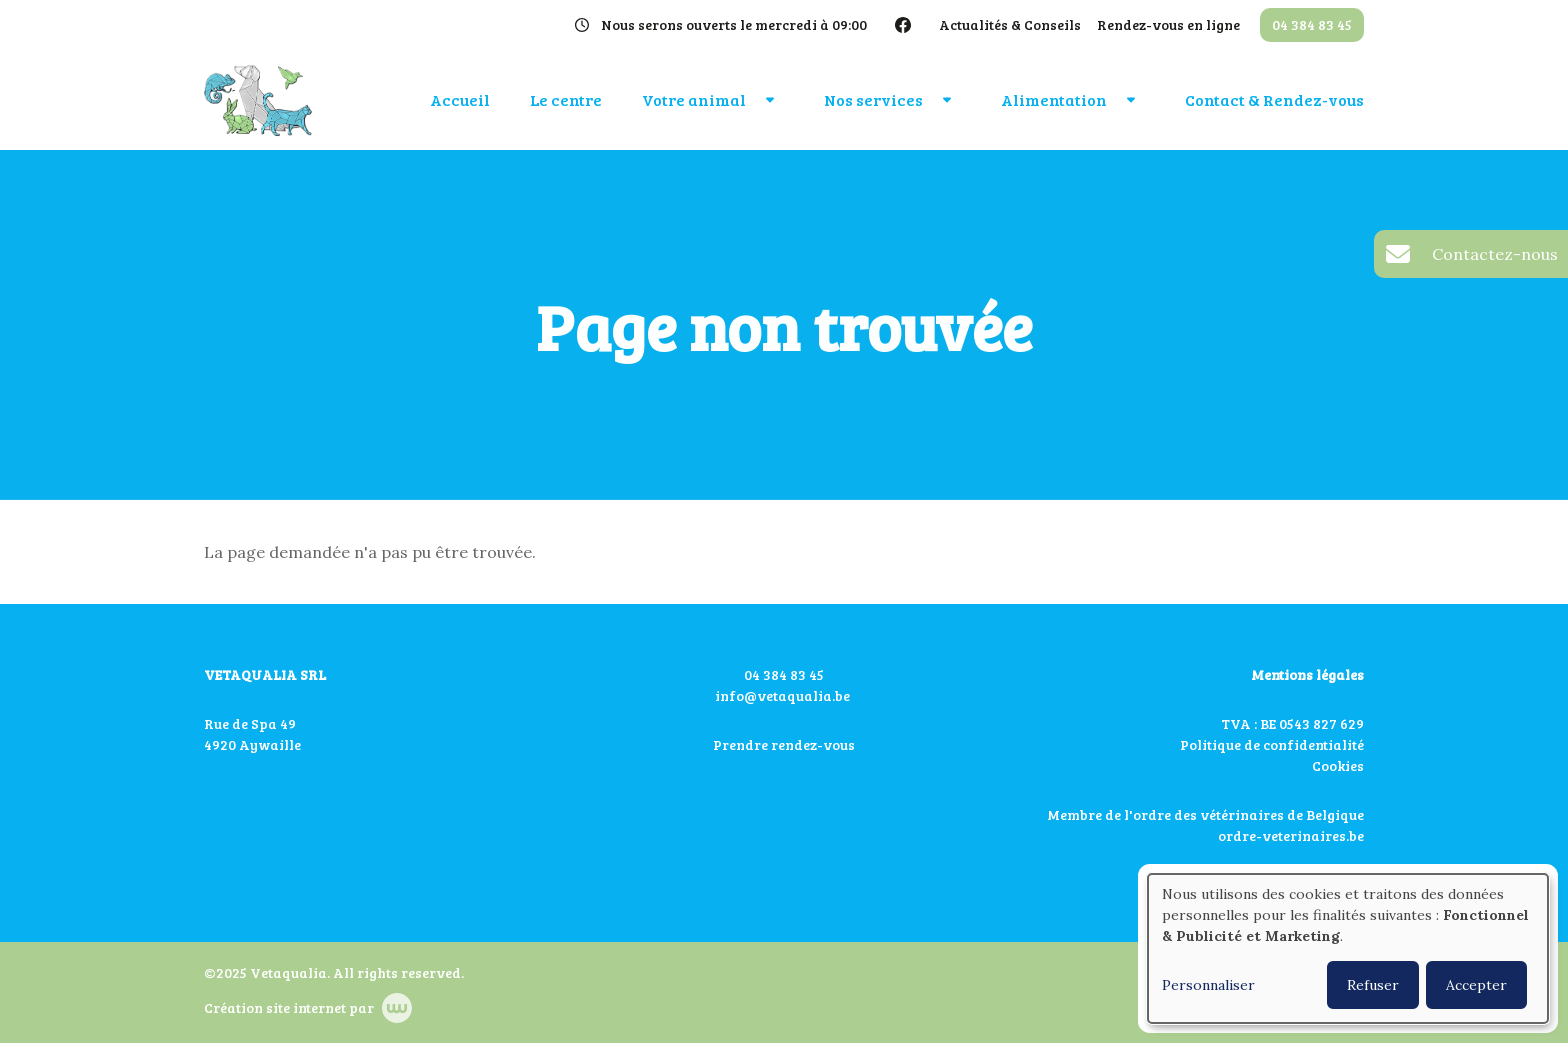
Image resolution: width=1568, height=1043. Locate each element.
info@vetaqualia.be (782, 695)
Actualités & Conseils (1010, 24)
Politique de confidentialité (1272, 744)
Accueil (460, 99)
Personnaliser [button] (1208, 985)
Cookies (1338, 765)
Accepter (1476, 985)
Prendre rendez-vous (784, 744)
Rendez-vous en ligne (1168, 24)
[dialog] (1348, 948)
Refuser (1373, 985)
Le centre (566, 99)
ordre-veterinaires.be (1291, 835)
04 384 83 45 (784, 674)
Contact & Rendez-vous (1274, 99)
